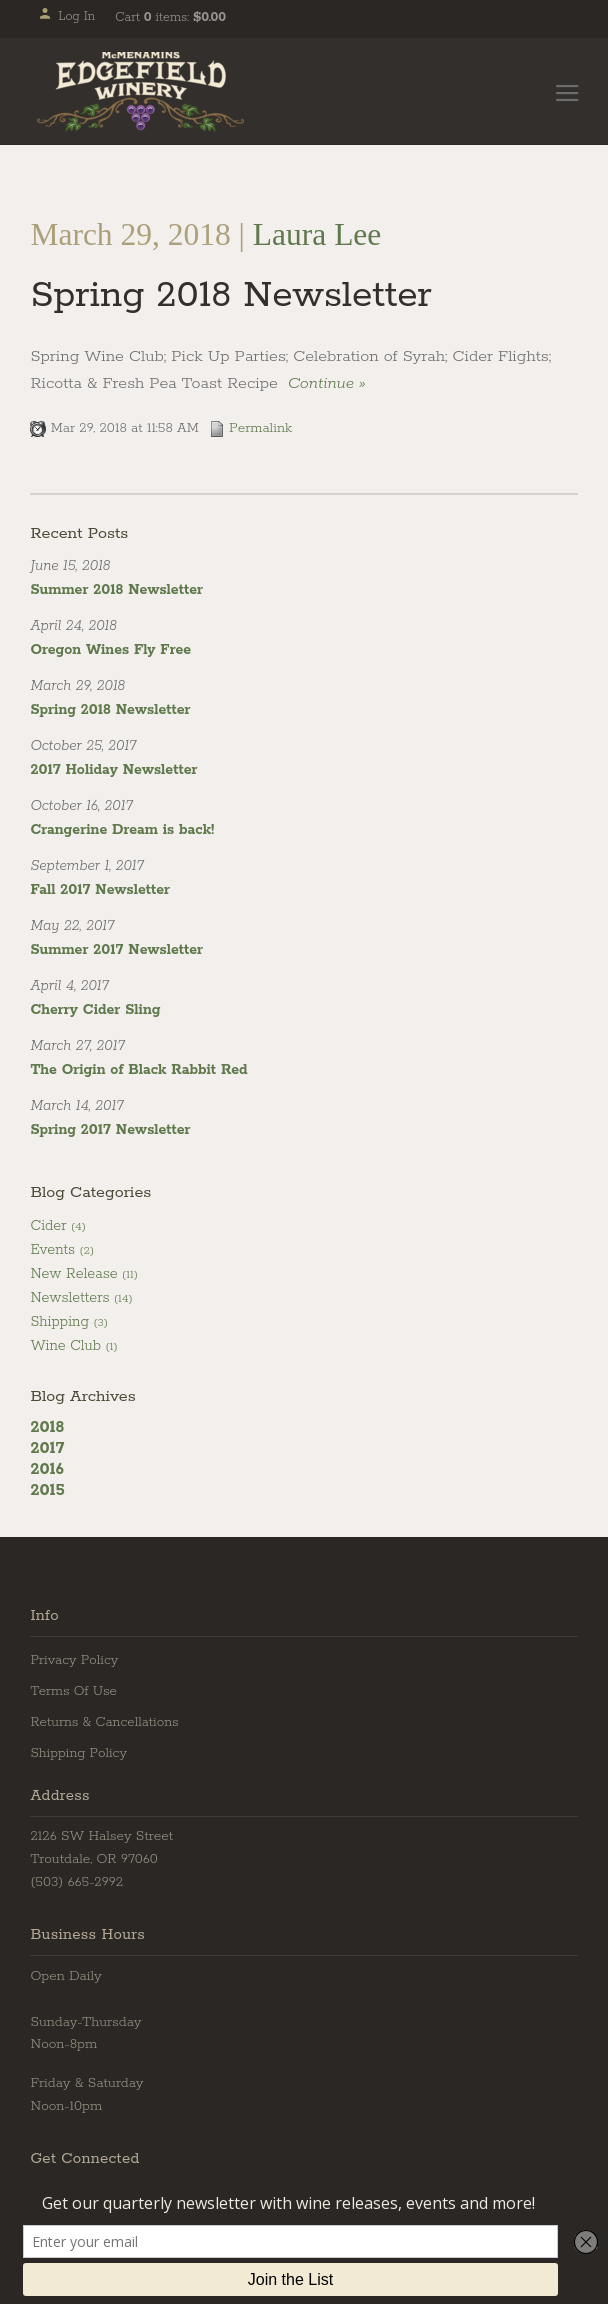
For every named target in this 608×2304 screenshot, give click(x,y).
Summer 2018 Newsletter (116, 590)
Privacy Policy (74, 1660)
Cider (58, 1226)
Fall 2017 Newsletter (100, 890)
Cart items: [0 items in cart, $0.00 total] (170, 17)
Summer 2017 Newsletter (116, 950)
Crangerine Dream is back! (122, 830)
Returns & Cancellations (104, 1722)
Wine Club (73, 1346)
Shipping (68, 1322)
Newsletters (81, 1298)
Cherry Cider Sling (95, 1010)
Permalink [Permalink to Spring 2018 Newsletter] (250, 428)
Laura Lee (317, 234)
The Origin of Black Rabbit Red (138, 1070)
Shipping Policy (78, 1753)
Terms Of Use (73, 1691)
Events (62, 1250)
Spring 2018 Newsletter (231, 295)
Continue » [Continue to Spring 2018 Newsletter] (326, 383)
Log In (66, 16)
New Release (83, 1274)
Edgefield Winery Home (141, 92)
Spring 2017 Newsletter (110, 1130)
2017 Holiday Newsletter (113, 770)
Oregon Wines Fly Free (110, 650)
